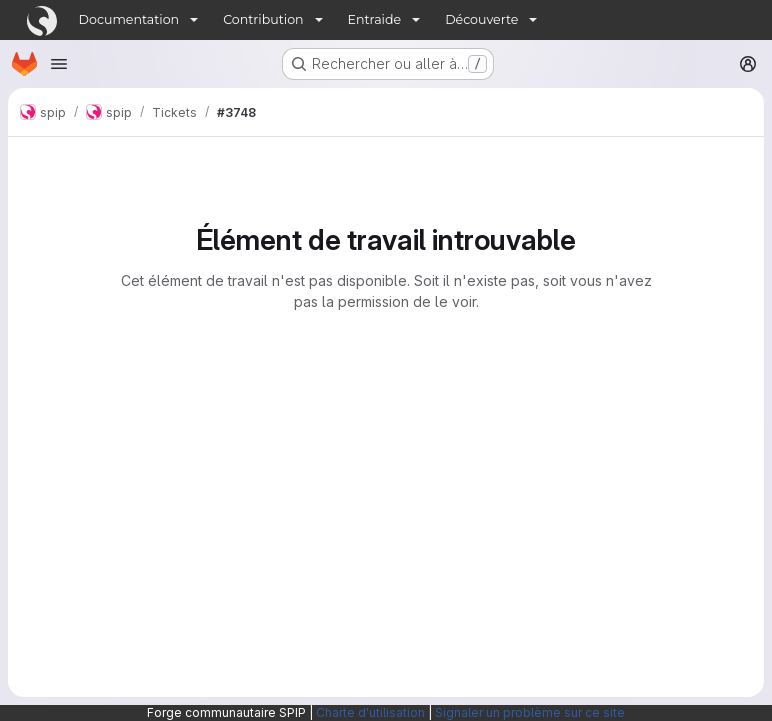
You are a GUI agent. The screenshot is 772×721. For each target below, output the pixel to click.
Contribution (263, 19)
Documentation (129, 19)
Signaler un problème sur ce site (530, 712)
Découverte (481, 19)
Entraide (375, 19)
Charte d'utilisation (370, 712)
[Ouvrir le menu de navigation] (59, 64)
